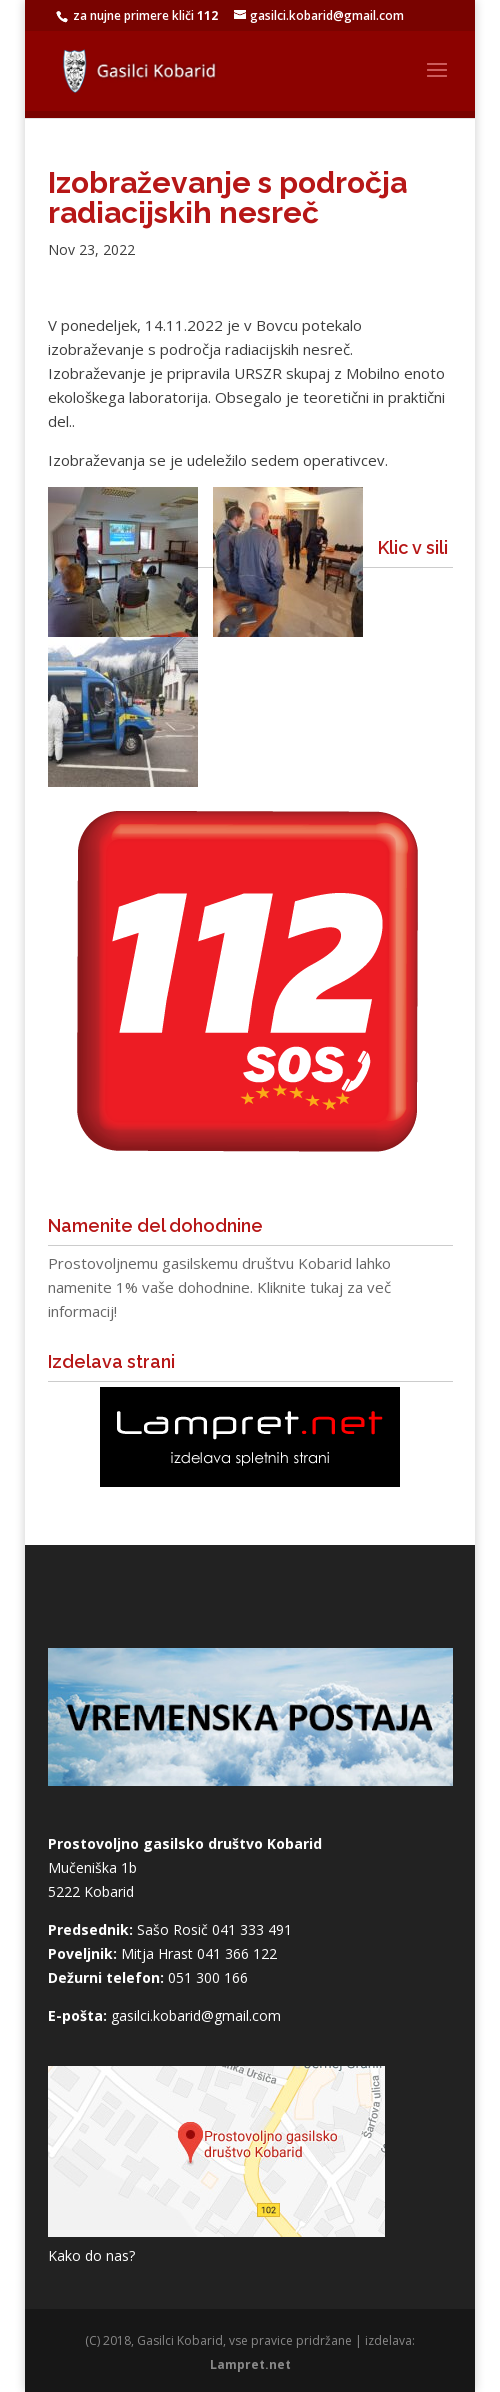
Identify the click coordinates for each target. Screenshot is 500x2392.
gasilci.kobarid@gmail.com (196, 2015)
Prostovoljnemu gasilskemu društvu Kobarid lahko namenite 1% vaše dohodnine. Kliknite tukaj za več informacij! (219, 1287)
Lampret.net (250, 2364)
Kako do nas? (91, 2255)
